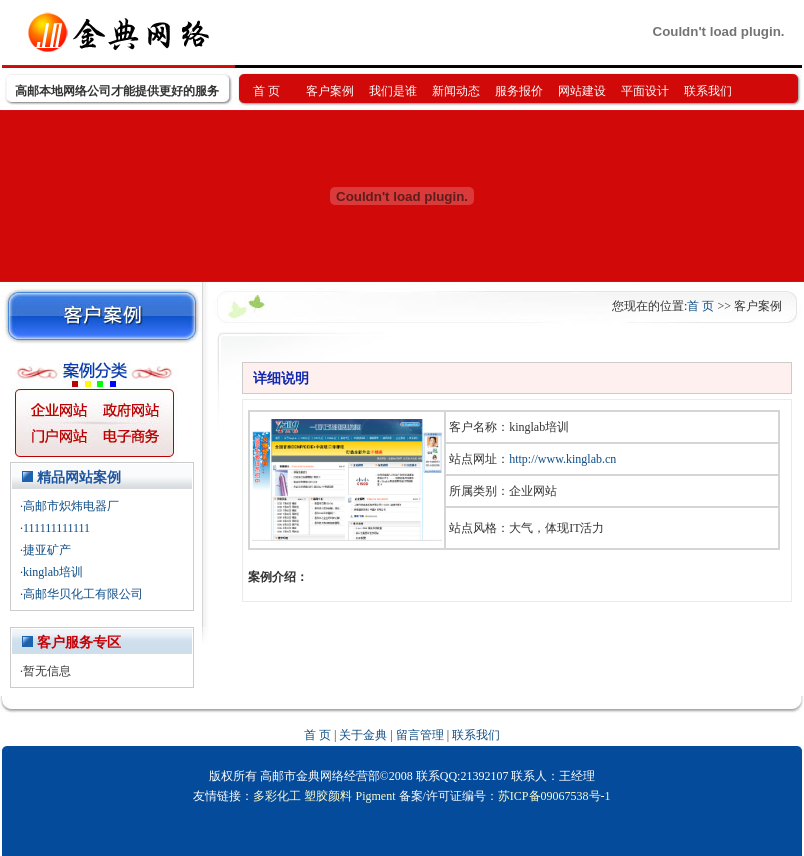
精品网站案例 (79, 477)
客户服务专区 (79, 642)
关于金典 (363, 735)
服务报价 (519, 91)
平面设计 (645, 91)
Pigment (375, 796)
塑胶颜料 (328, 796)
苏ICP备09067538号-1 (554, 796)
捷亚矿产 (47, 550)
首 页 (266, 91)
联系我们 (708, 91)
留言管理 (420, 735)
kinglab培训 (53, 572)
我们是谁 (393, 91)
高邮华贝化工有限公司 (83, 594)
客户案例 (330, 91)
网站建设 (582, 91)
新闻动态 (456, 91)
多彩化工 (277, 796)
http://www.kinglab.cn (562, 459)
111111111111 (56, 528)
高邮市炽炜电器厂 (71, 506)
